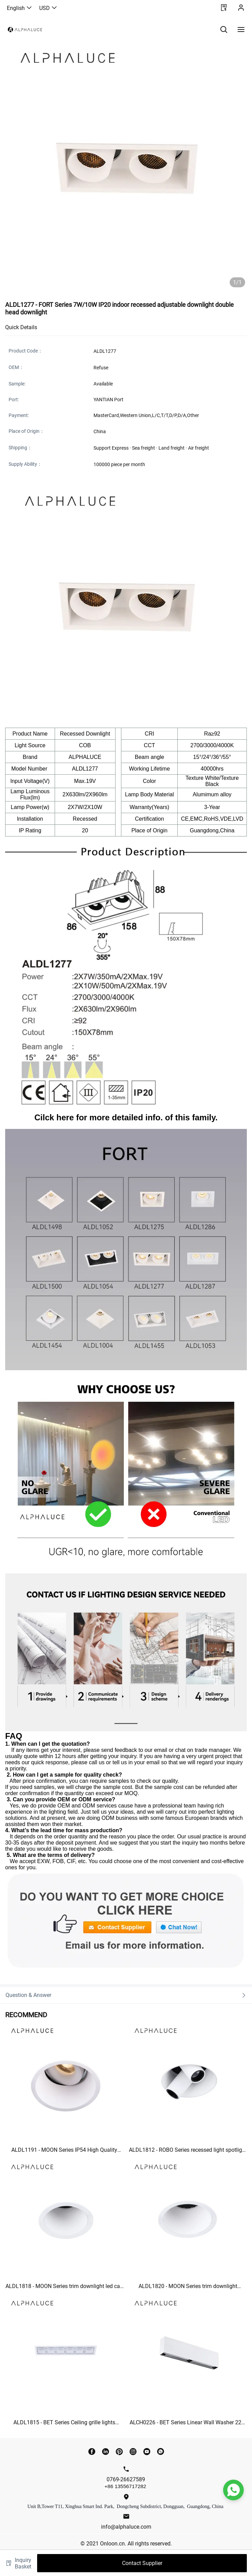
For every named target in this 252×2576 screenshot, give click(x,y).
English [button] (19, 8)
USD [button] (48, 8)
